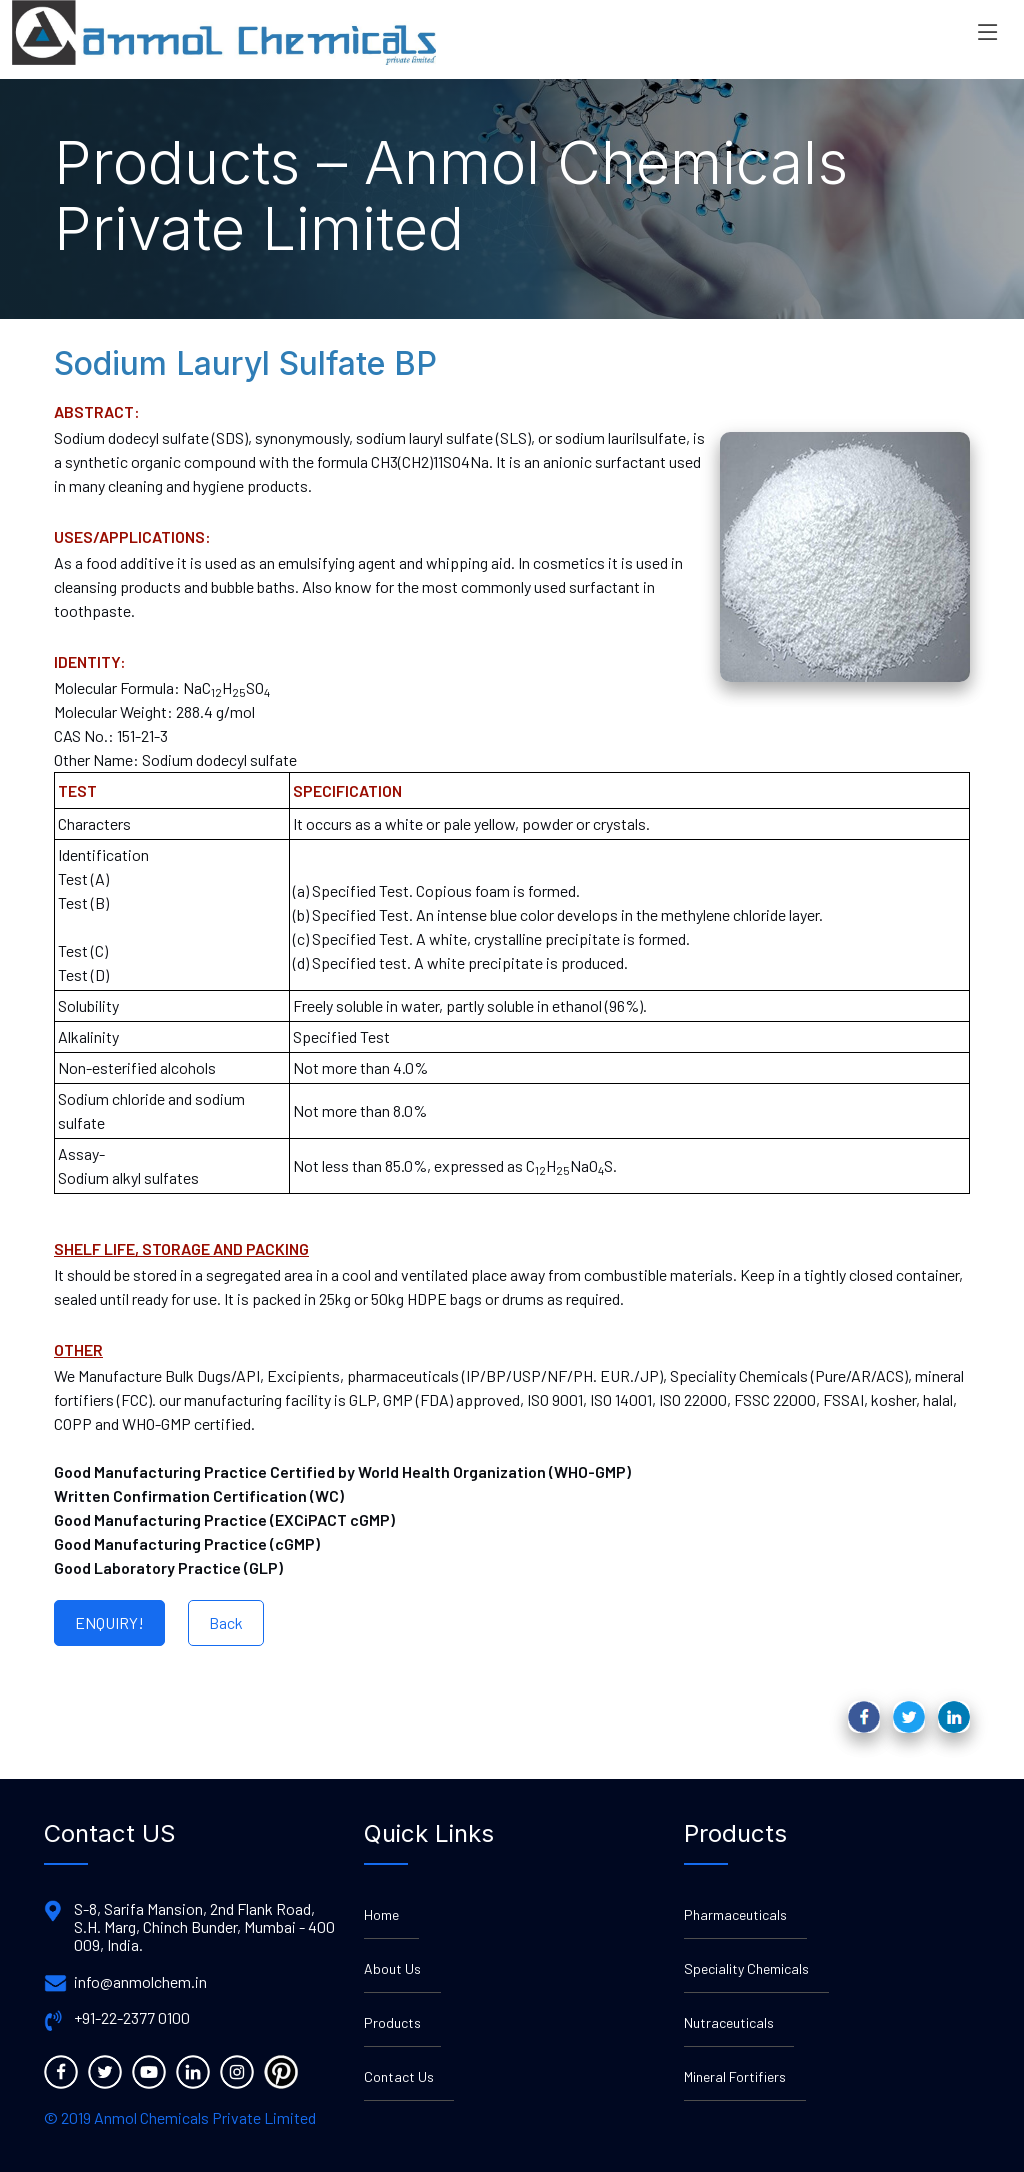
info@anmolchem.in (140, 1982)
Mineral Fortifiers (735, 2076)
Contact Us (399, 2076)
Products (392, 2022)
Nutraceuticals (729, 2022)
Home (381, 1914)
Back (226, 1622)
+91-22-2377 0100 (132, 2018)
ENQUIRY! (109, 1622)
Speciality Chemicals (746, 1968)
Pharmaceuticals (735, 1914)
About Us (392, 1968)
